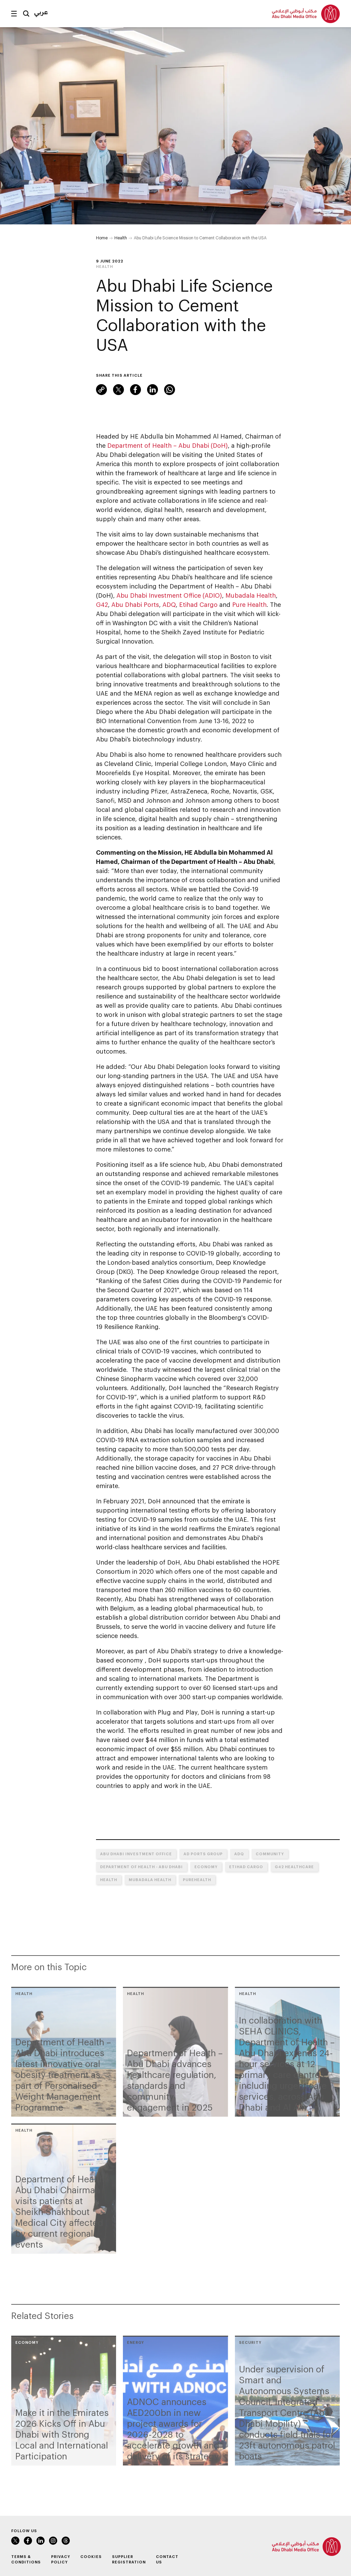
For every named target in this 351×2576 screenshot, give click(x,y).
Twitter (118, 389)
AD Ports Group (203, 1854)
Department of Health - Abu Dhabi (141, 1866)
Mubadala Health (250, 595)
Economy (206, 1866)
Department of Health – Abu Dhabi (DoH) (167, 445)
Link (101, 389)
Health (120, 237)
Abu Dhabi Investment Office (136, 1854)
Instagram (53, 2541)
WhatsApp (169, 389)
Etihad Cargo (198, 604)
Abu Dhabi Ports (135, 604)
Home (102, 237)
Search (26, 13)
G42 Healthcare (294, 1866)
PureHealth (197, 1879)
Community (270, 1854)
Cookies (91, 2556)
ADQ (169, 604)
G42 (102, 604)
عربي (41, 12)
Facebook (135, 389)
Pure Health (249, 604)
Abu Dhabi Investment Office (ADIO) (169, 595)
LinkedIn (152, 389)
